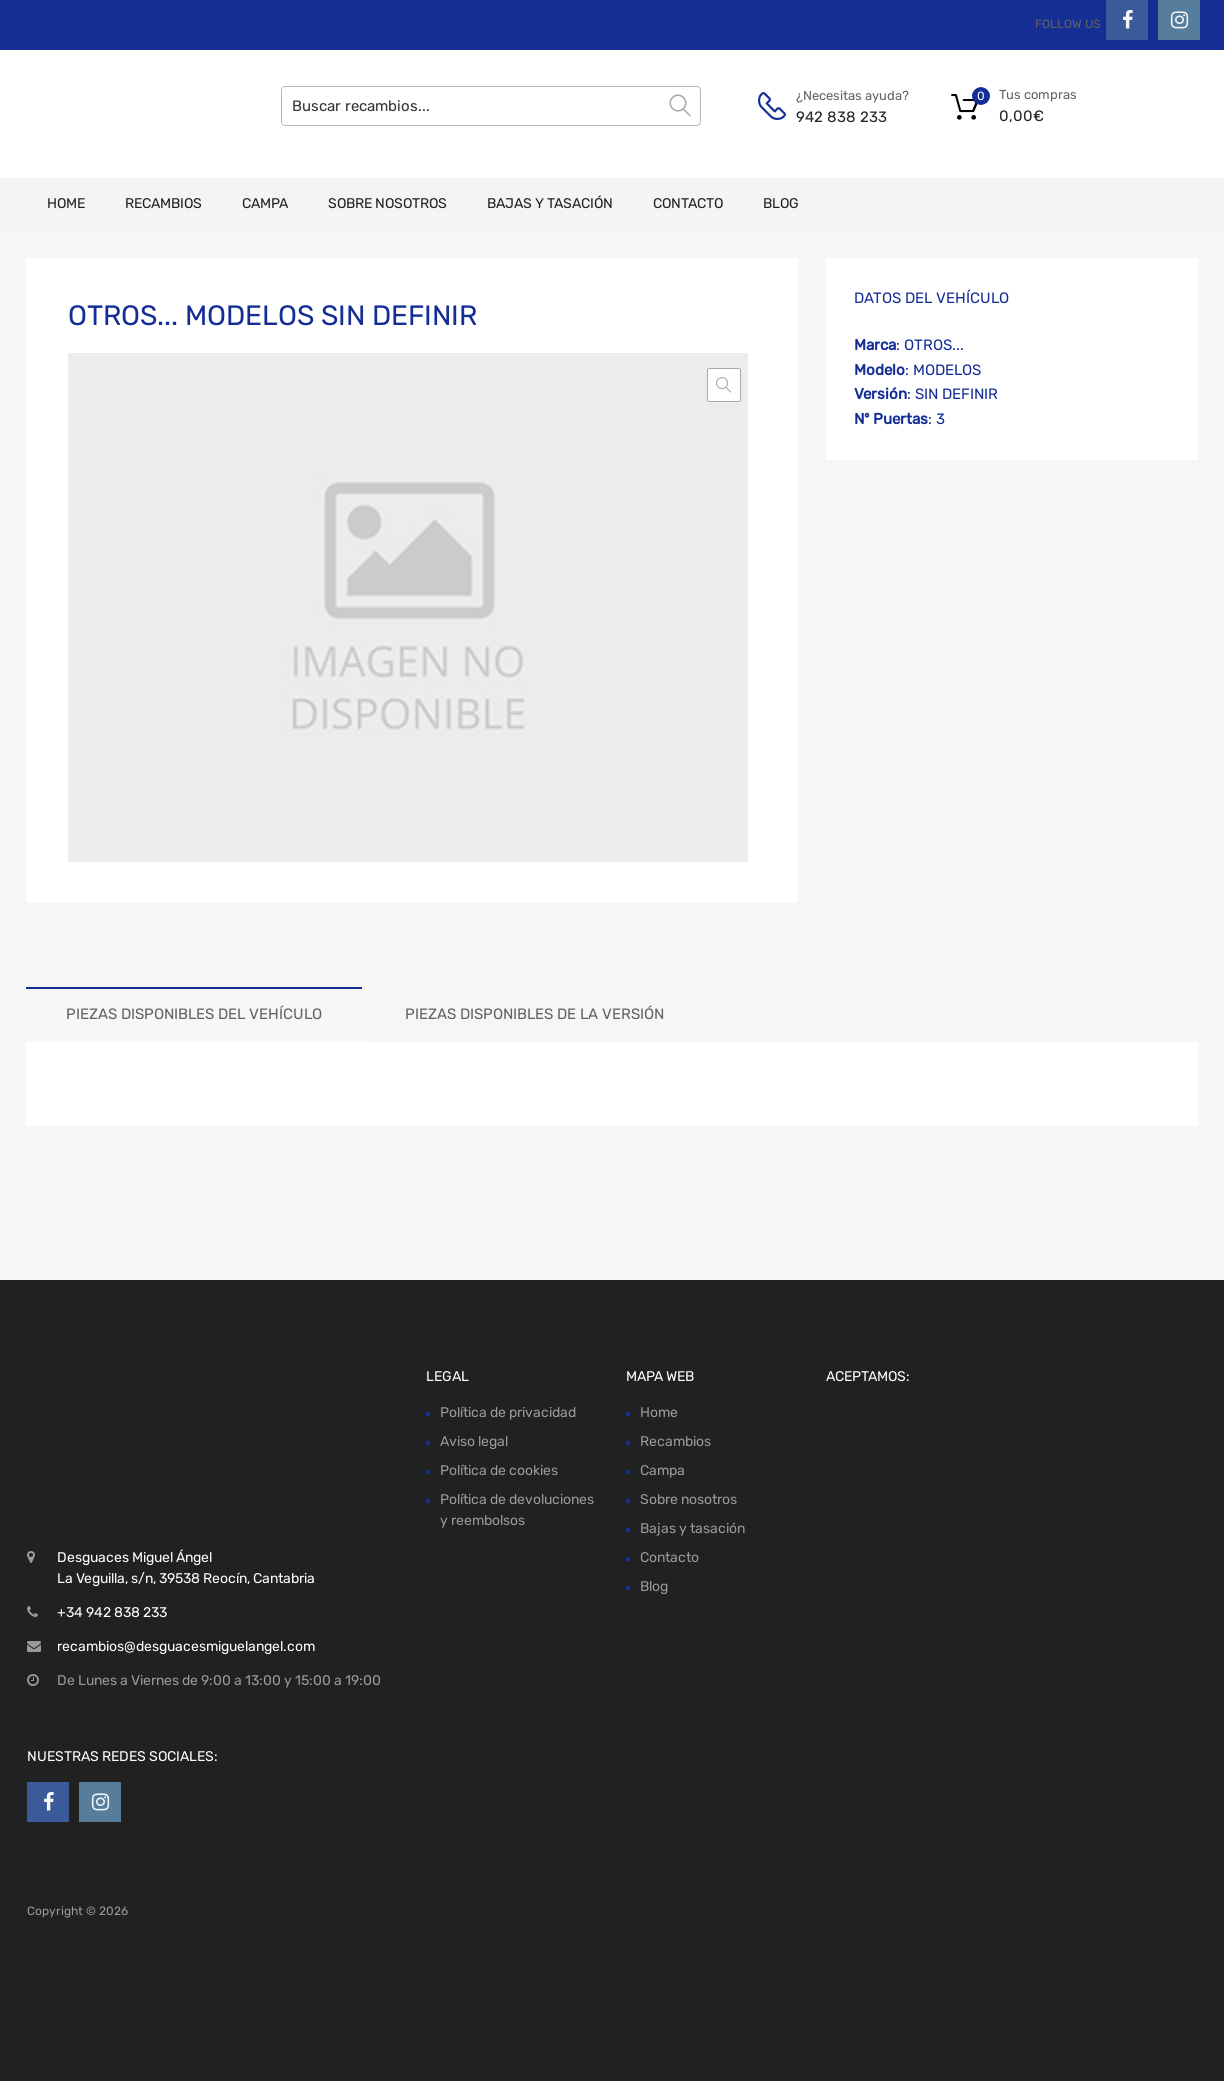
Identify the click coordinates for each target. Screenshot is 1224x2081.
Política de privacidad (508, 1412)
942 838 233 (841, 117)
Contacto (688, 203)
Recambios (163, 203)
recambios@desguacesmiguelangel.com (186, 1646)
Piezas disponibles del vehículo (194, 1014)
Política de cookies (499, 1470)
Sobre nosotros (387, 203)
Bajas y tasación (550, 203)
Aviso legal (474, 1441)
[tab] (194, 1014)
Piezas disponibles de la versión (534, 1014)
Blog (781, 203)
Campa (265, 203)
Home (66, 203)
